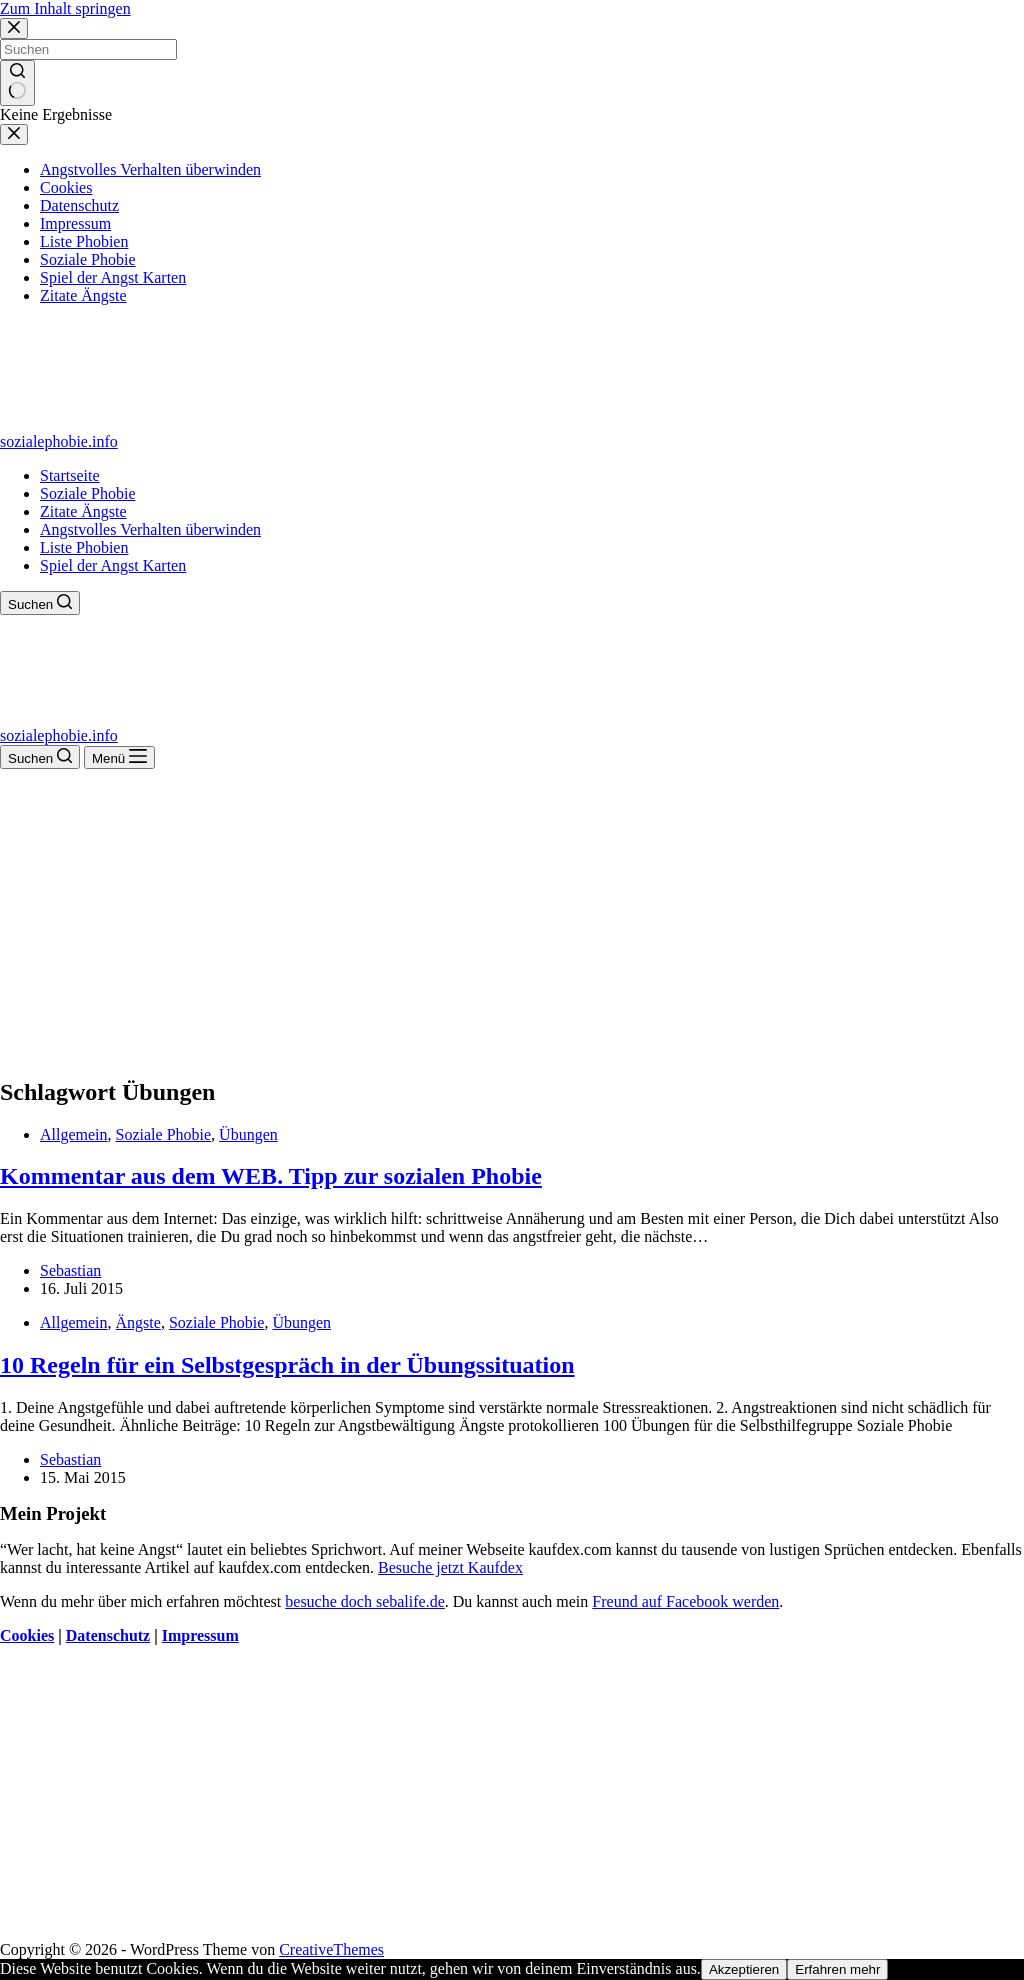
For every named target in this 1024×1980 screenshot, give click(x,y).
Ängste (138, 1322)
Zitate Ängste (83, 511)
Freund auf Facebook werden (685, 1601)
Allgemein (74, 1134)
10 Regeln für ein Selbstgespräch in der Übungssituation (287, 1365)
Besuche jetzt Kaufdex (450, 1567)
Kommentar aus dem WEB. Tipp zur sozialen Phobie (271, 1176)
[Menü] (119, 757)
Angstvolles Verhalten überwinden (150, 529)
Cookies (27, 1635)
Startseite (70, 475)
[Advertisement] (512, 919)
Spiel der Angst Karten (113, 565)
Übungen (248, 1134)
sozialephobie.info (59, 441)
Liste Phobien (84, 547)
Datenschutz (108, 1635)
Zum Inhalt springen (65, 8)
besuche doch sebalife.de (364, 1601)
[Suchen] (40, 603)
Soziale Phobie (88, 493)
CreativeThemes (331, 1949)
